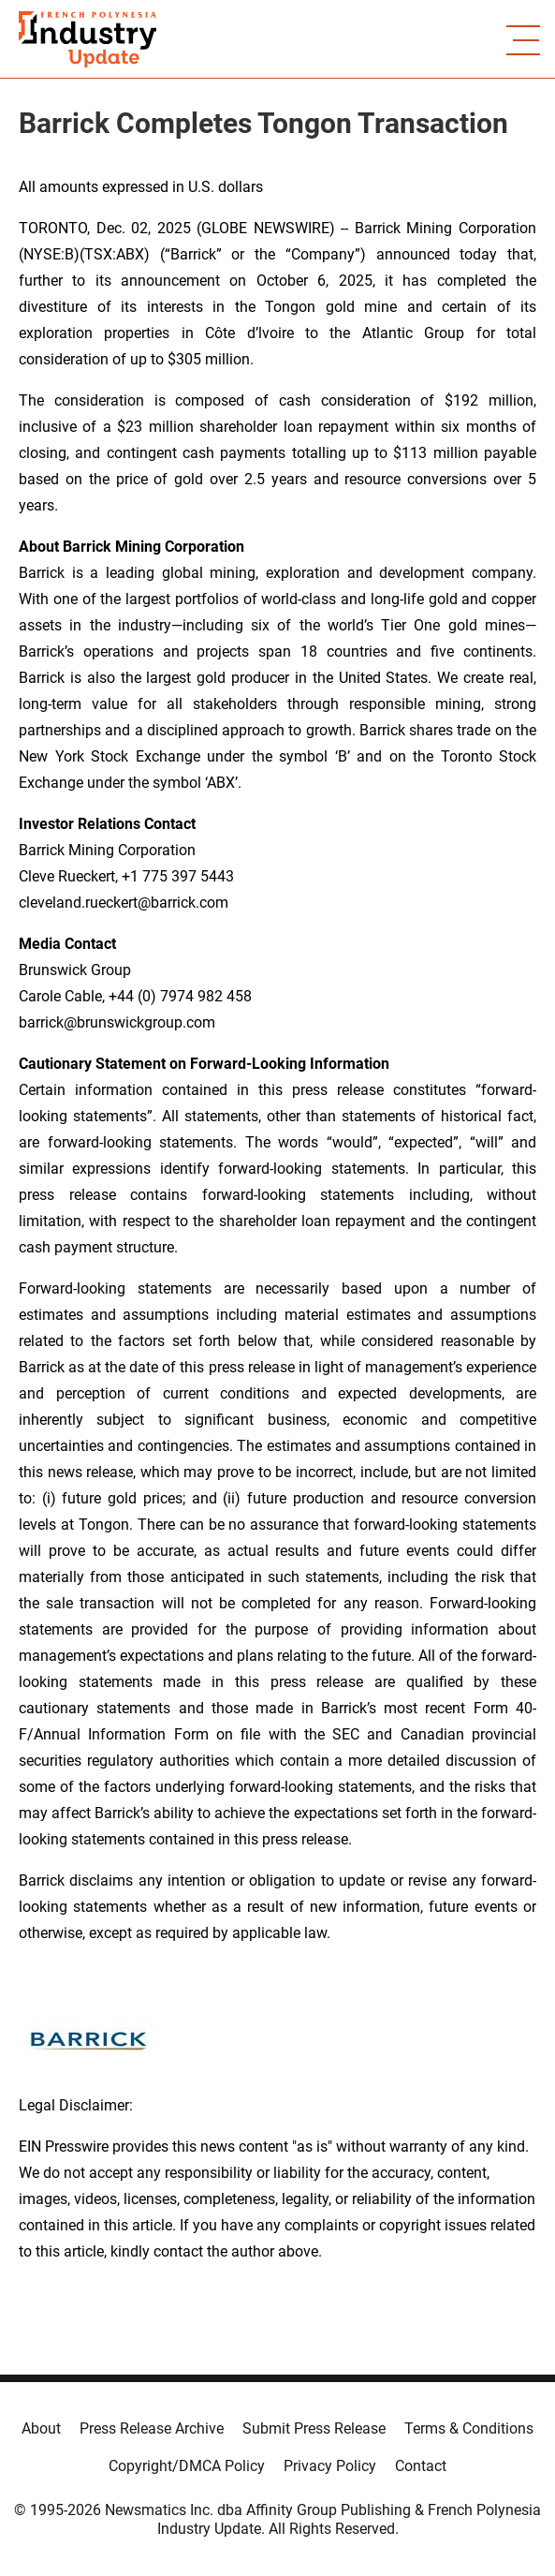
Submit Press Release (314, 2428)
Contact (420, 2466)
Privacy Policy (330, 2466)
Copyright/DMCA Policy (187, 2466)
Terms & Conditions (468, 2428)
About (41, 2428)
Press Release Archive (152, 2428)
